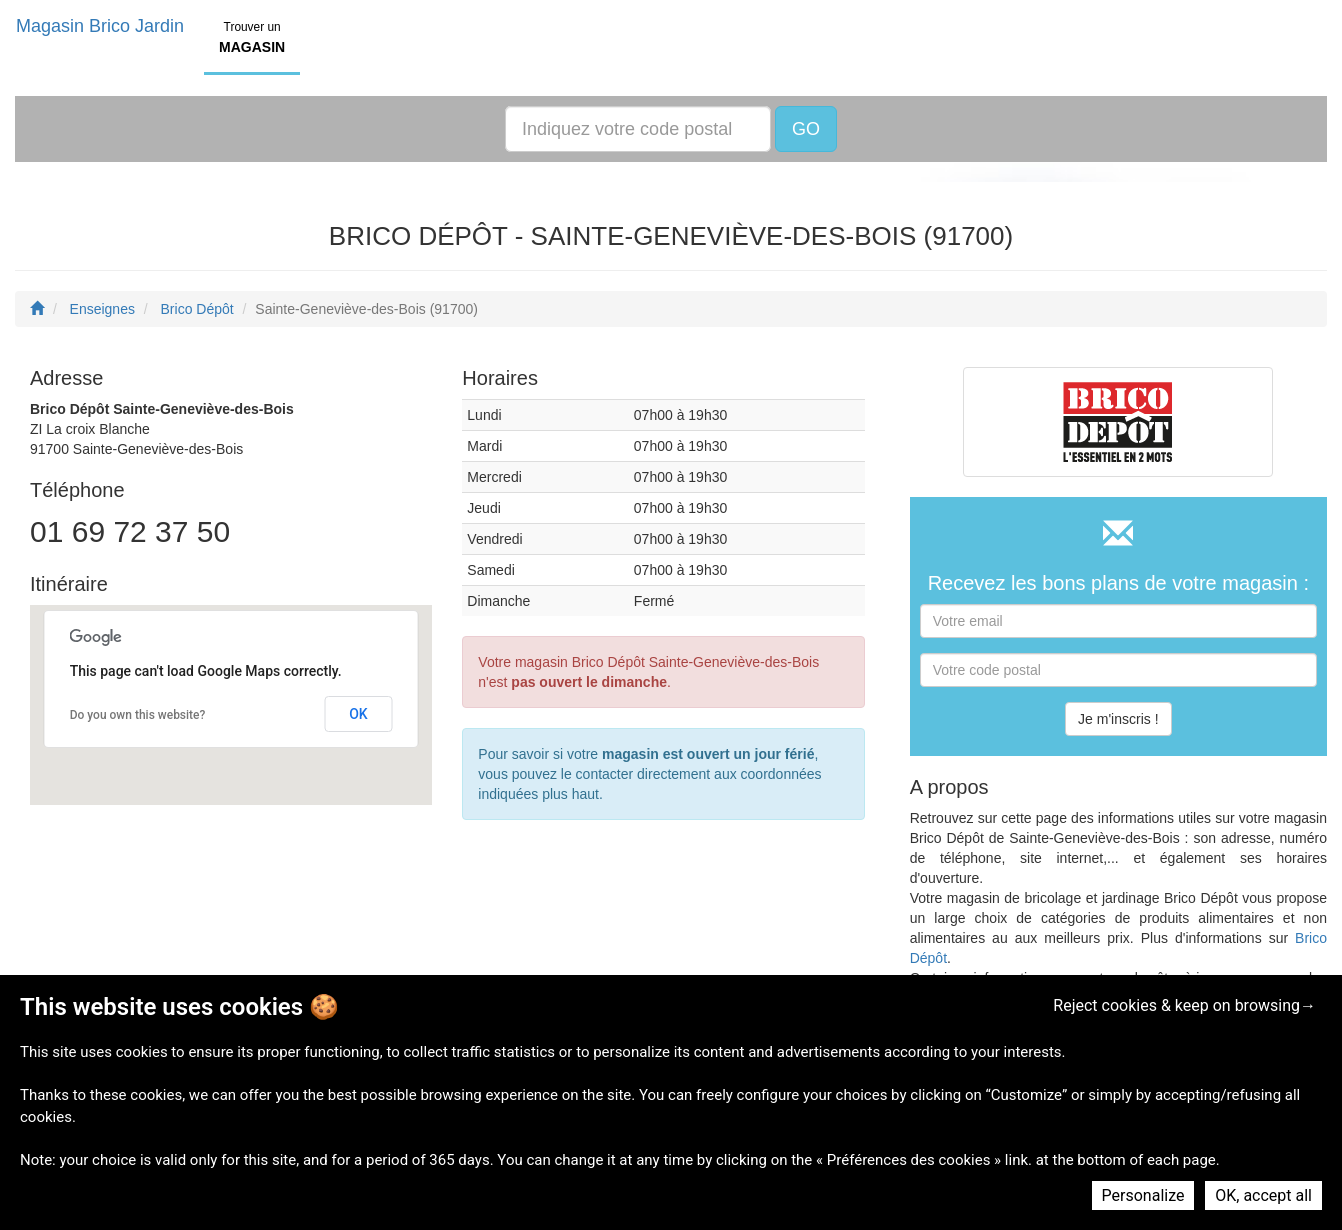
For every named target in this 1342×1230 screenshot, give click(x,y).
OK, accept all (1263, 1195)
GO (806, 129)
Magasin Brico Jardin (100, 26)
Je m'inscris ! (1118, 719)
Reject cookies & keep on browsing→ (1184, 1005)
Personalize (1143, 1195)
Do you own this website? (138, 715)
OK (358, 714)
